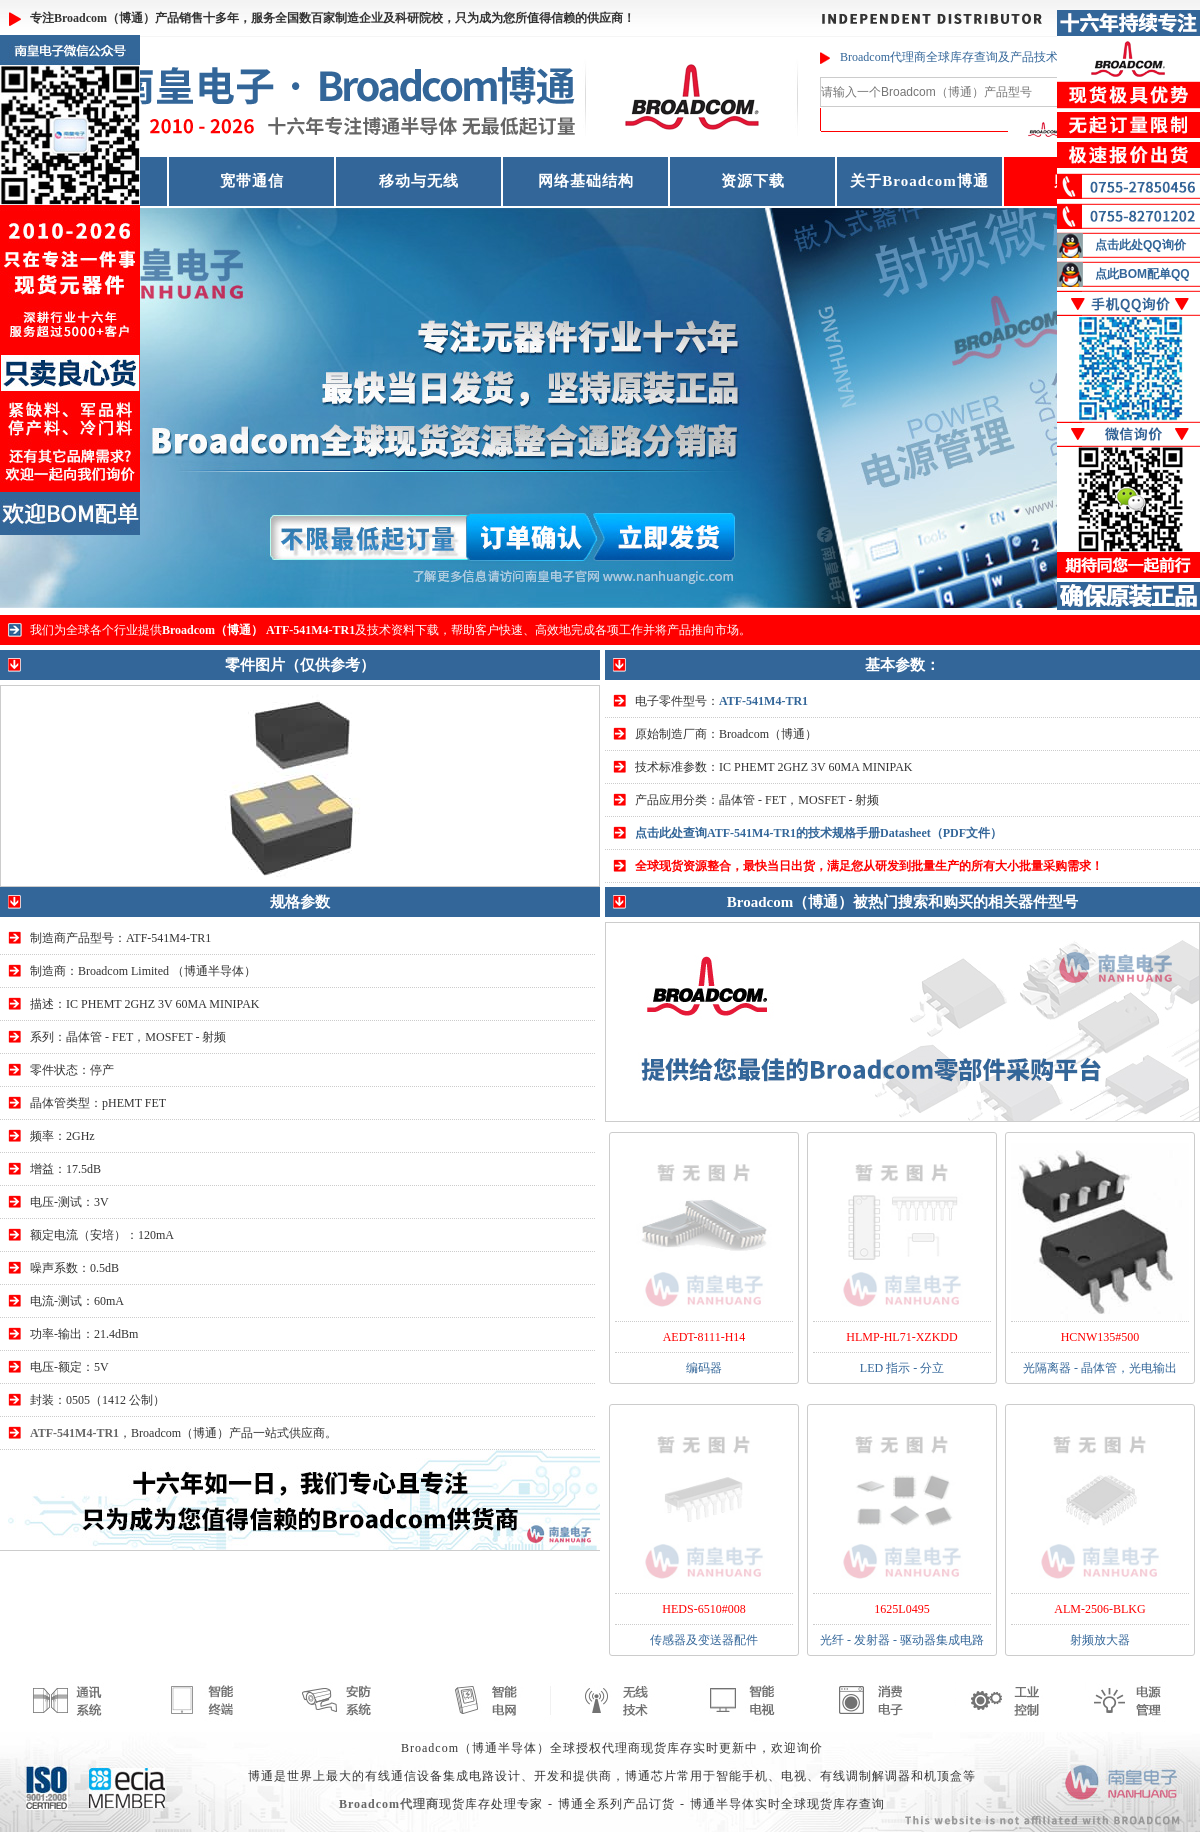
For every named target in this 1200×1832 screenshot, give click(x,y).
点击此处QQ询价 (1140, 245)
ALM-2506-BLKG (1099, 1609)
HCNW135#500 (1100, 1337)
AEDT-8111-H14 (704, 1337)
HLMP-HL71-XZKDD (901, 1337)
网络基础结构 (586, 181)
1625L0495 (901, 1609)
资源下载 (753, 181)
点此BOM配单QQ (1142, 274)
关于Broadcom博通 (919, 181)
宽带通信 (252, 181)
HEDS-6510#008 (703, 1609)
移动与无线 (419, 181)
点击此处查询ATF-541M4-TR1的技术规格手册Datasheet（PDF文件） (818, 833)
